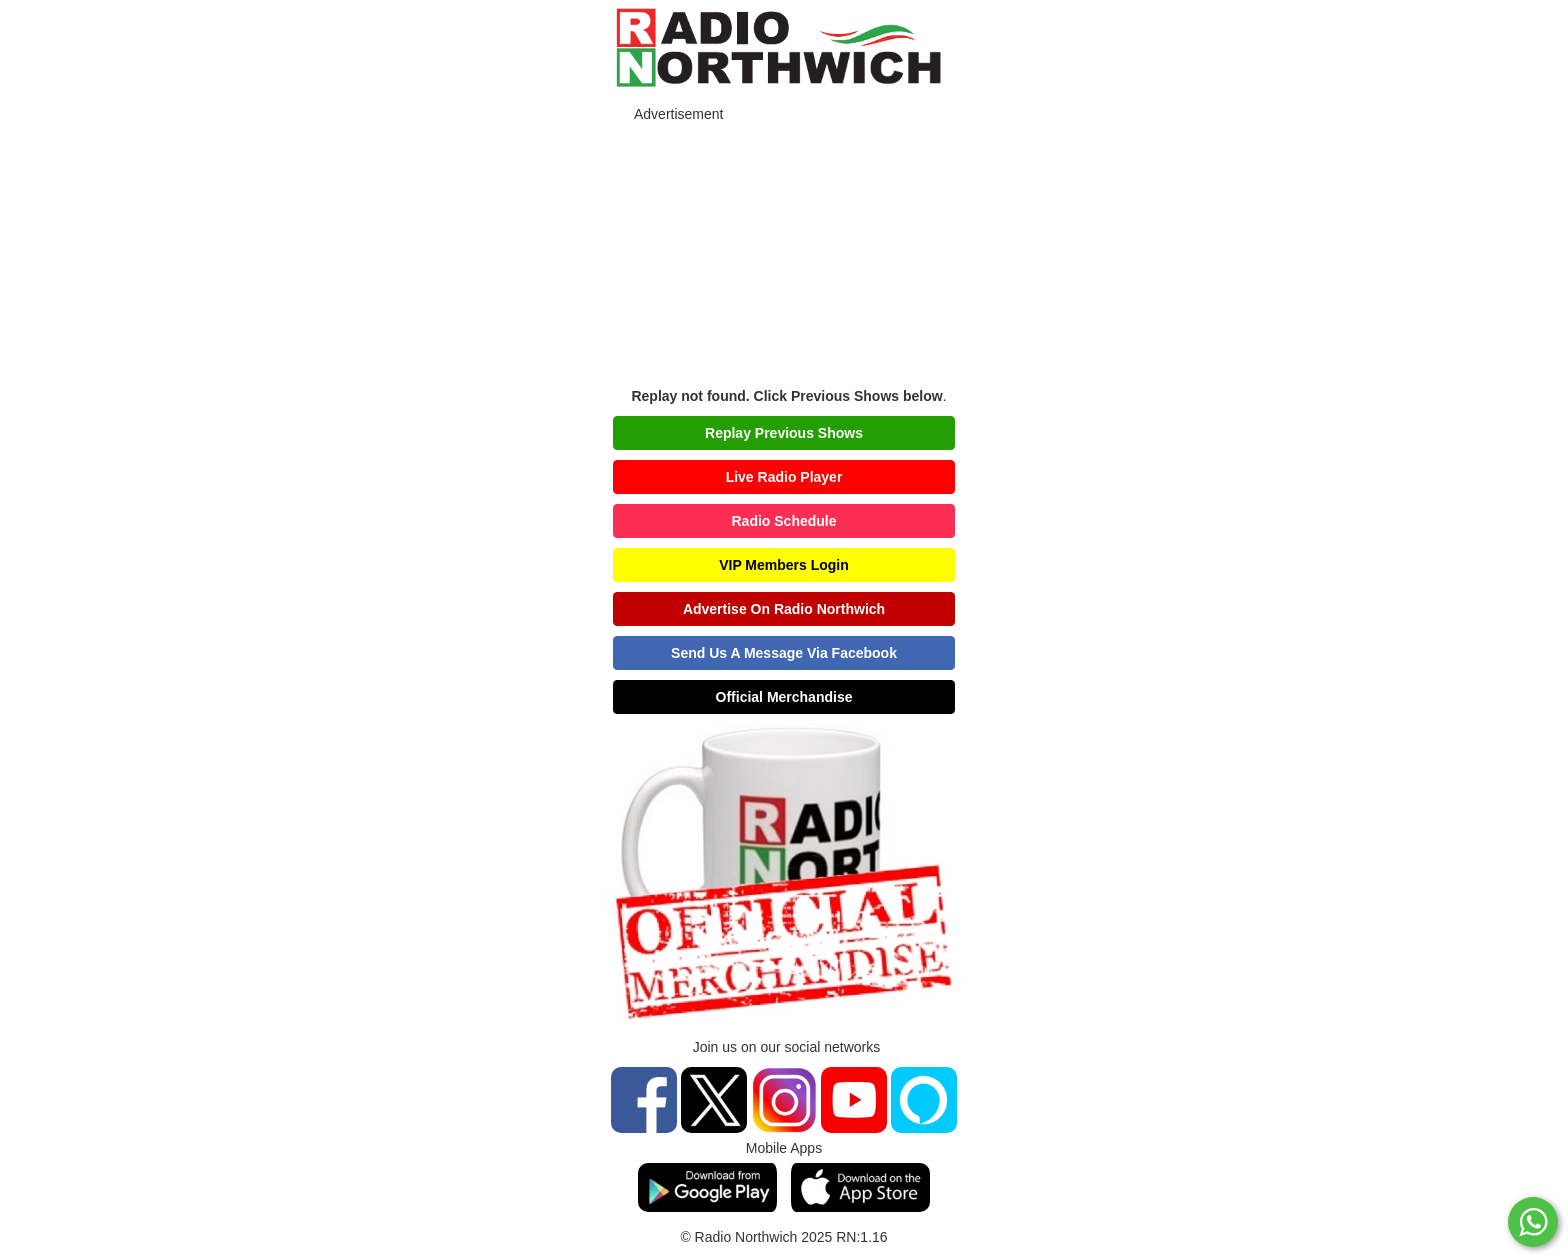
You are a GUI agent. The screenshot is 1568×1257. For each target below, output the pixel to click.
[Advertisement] (784, 251)
